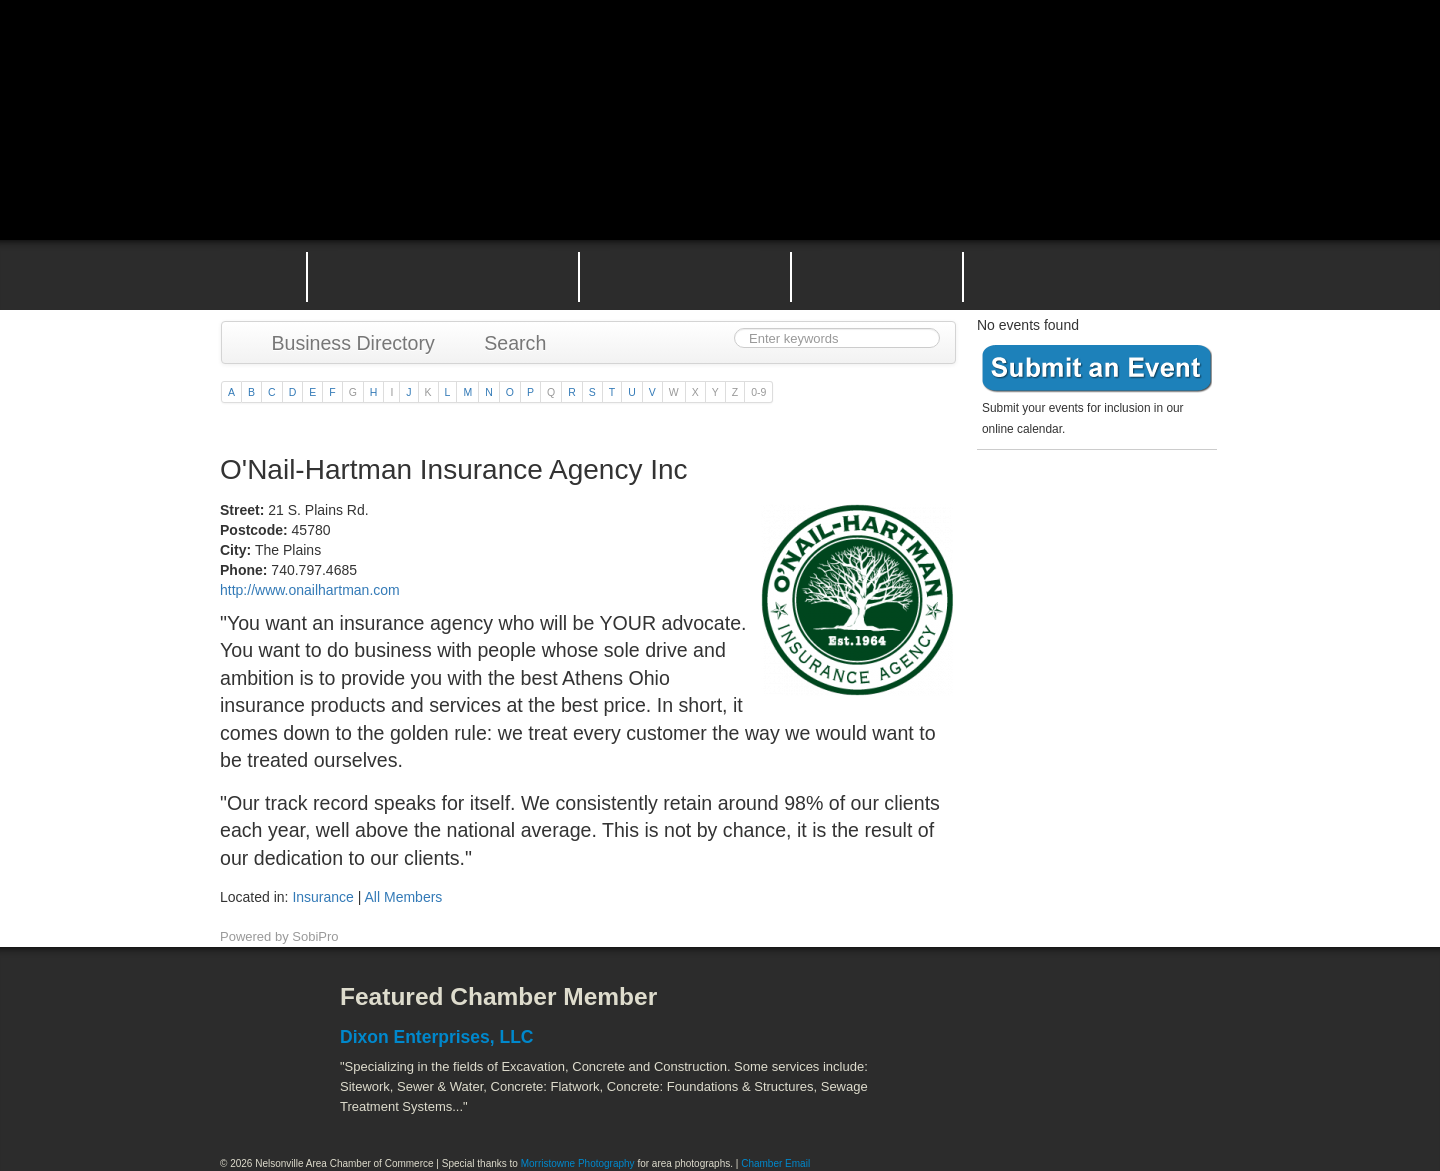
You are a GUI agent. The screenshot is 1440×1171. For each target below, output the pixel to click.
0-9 (758, 392)
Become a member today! (1092, 504)
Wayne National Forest (1059, 1101)
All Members (404, 897)
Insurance (322, 897)
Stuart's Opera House (951, 1101)
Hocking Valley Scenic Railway (1167, 1101)
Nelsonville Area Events (685, 275)
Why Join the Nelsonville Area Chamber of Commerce (443, 275)
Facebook (255, 1012)
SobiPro (315, 936)
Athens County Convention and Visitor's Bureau (977, 1012)
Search (506, 343)
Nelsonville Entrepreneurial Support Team (877, 275)
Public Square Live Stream (1135, 62)
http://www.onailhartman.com (310, 590)
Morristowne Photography (578, 1163)
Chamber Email (775, 1163)
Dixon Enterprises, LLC (437, 1037)
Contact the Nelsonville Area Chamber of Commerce (1104, 275)
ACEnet (1142, 1012)
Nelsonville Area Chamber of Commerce (455, 58)
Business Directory (343, 343)
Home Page (248, 275)
